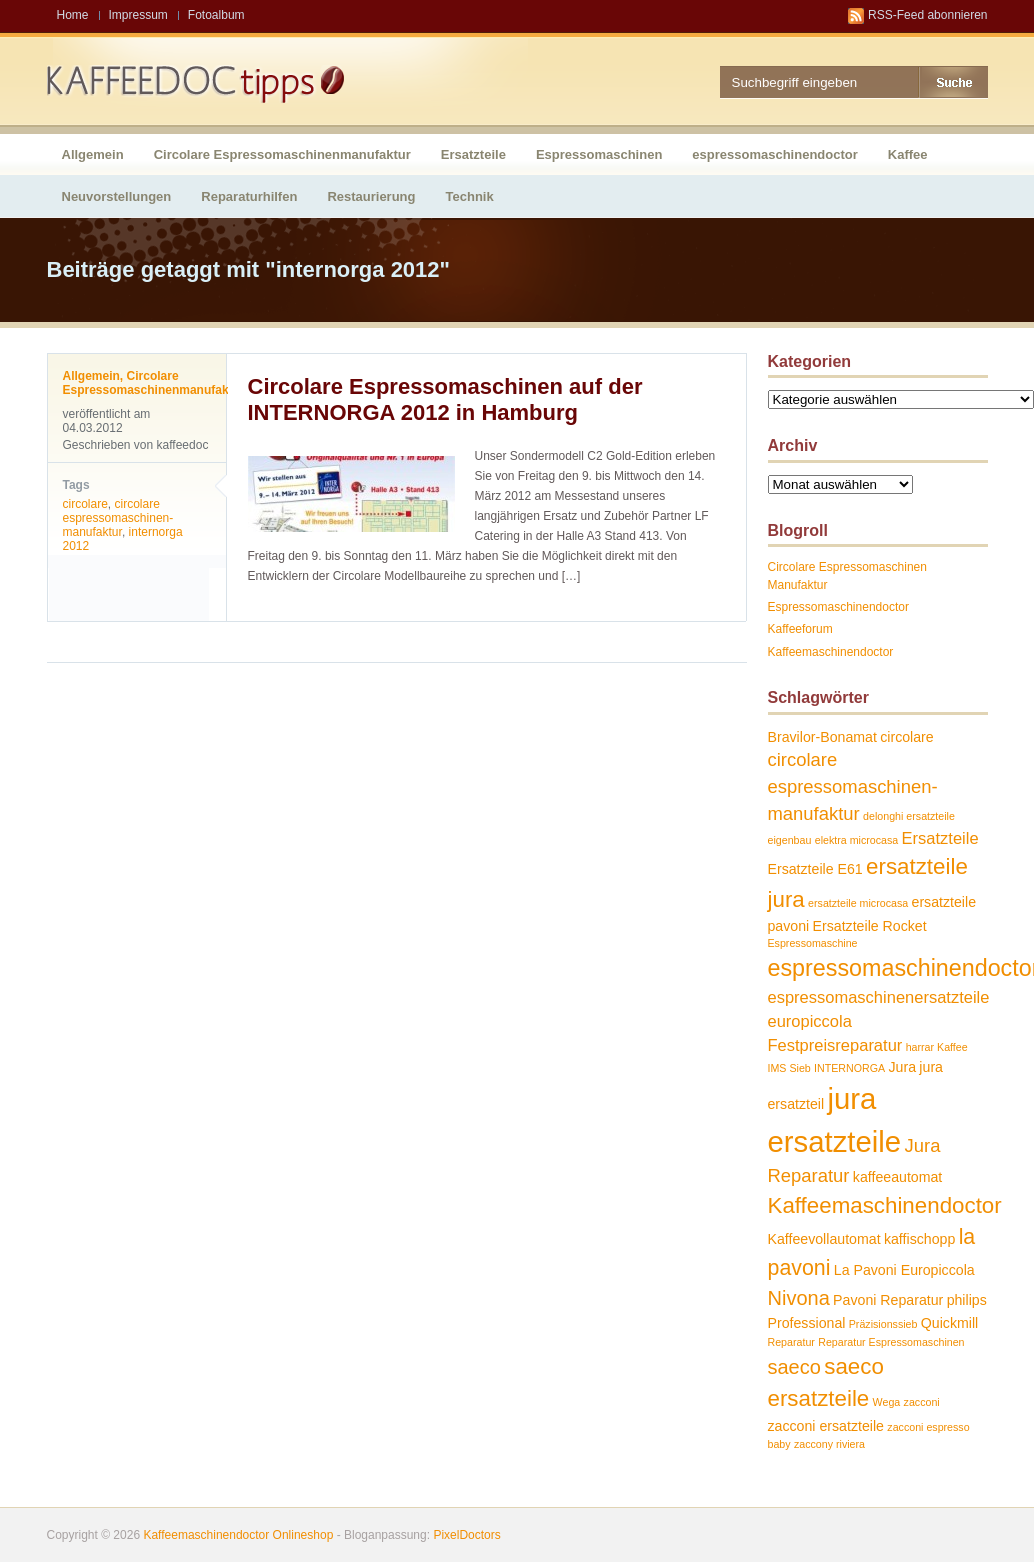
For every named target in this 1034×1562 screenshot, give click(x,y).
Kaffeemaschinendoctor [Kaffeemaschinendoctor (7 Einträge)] (885, 1205)
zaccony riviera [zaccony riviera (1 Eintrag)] (829, 1444)
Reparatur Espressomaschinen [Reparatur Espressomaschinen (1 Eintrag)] (891, 1342)
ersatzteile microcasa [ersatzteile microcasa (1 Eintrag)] (858, 903)
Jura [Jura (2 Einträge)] (902, 1067)
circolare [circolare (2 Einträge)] (907, 737)
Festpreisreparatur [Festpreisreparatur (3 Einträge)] (835, 1045)
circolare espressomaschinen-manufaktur (118, 518)
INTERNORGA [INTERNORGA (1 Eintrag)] (849, 1068)
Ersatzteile (473, 154)
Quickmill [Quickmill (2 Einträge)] (949, 1323)
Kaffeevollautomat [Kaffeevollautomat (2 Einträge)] (824, 1239)
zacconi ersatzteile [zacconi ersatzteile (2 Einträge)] (826, 1426)
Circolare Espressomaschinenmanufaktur (282, 154)
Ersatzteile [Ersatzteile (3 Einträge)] (940, 838)
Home (73, 15)
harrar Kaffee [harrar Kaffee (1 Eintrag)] (937, 1047)
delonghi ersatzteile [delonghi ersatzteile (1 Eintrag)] (909, 816)
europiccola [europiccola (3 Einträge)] (810, 1021)
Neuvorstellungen (117, 196)
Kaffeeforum (800, 629)
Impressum (138, 15)
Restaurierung (371, 196)
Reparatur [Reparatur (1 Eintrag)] (791, 1342)
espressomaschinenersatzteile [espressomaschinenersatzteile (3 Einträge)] (879, 997)
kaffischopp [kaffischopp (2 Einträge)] (919, 1239)
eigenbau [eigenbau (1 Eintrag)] (790, 840)
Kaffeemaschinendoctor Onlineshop (238, 1535)
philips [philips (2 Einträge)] (967, 1300)
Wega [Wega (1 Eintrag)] (887, 1402)
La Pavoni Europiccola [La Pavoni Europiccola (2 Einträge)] (904, 1270)
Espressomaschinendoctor (838, 607)
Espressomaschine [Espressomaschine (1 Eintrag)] (813, 943)
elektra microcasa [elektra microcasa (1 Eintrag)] (857, 840)
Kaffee (908, 154)
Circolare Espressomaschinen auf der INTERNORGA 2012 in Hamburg (445, 399)
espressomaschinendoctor (774, 154)
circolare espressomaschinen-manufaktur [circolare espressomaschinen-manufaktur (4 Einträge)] (853, 786)
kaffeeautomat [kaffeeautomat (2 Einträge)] (897, 1177)
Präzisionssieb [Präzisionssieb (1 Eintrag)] (883, 1324)
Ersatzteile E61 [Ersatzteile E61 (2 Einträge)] (815, 869)
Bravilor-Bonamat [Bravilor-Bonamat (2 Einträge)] (822, 737)
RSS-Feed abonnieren (927, 15)
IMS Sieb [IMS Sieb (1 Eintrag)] (789, 1068)
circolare (85, 504)
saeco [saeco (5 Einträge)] (794, 1367)
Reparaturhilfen (249, 196)
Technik (470, 196)
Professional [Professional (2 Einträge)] (807, 1323)
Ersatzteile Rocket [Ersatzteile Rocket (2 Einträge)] (870, 926)
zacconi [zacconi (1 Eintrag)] (922, 1402)
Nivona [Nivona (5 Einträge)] (799, 1298)
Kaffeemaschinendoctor (831, 652)
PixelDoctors (465, 1535)
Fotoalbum (216, 15)
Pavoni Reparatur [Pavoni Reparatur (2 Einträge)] (888, 1300)
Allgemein (93, 154)
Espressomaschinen (599, 154)
